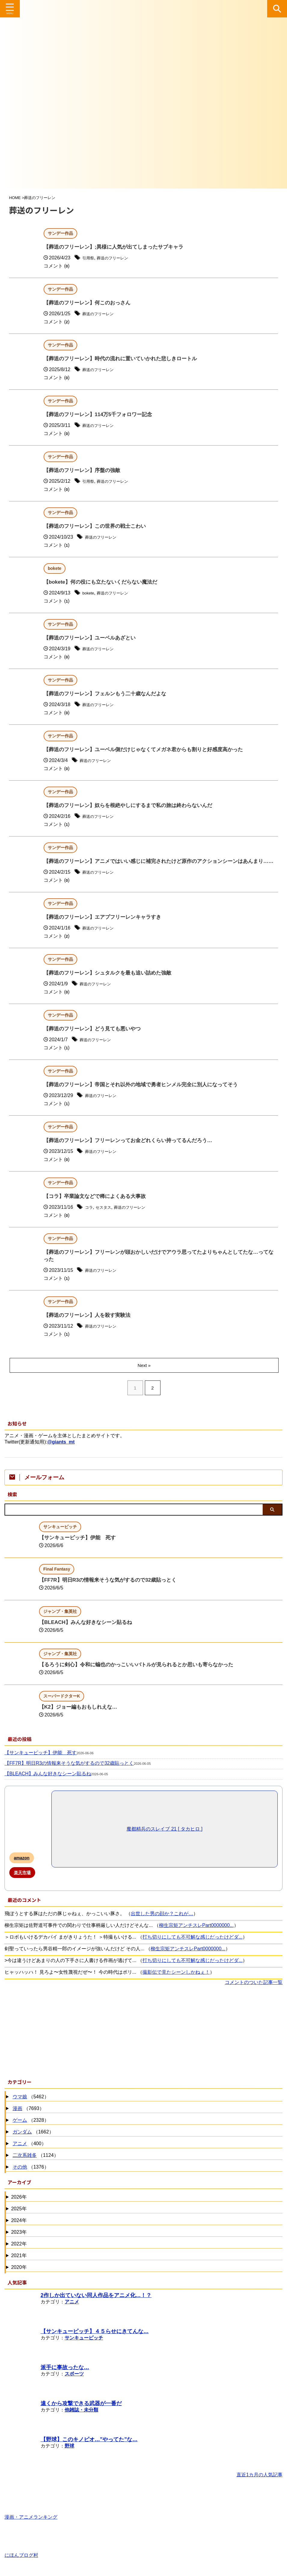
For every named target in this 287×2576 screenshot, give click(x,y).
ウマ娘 (20, 2105)
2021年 (19, 2263)
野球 (69, 2454)
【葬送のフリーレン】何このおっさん (90, 303)
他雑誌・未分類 (81, 2418)
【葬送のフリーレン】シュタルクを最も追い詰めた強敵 (111, 981)
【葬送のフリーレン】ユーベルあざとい (92, 638)
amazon (21, 1866)
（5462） (30, 2105)
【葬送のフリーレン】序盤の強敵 (84, 471)
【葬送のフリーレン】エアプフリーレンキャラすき (106, 925)
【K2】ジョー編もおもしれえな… (80, 1715)
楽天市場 (22, 1881)
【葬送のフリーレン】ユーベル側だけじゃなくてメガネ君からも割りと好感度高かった (149, 750)
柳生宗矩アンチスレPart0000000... (196, 1933)
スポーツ (74, 2382)
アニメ (20, 2151)
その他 (20, 2175)
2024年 (19, 2228)
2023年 (19, 2240)
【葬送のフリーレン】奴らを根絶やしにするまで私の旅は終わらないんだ (133, 806)
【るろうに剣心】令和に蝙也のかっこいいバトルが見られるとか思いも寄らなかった (142, 1673)
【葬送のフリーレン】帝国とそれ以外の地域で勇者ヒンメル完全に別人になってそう (146, 1093)
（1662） (32, 2140)
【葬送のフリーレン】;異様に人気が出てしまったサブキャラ (117, 247)
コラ (90, 1215)
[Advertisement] (140, 2039)
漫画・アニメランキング (31, 2522)
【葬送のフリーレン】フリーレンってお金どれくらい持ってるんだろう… (133, 1149)
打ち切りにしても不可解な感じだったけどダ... (192, 1945)
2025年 (19, 2217)
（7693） (27, 2117)
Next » (144, 1373)
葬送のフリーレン (118, 258)
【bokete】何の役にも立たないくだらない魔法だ (104, 582)
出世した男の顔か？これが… (162, 1921)
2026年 (19, 2205)
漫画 (17, 2116)
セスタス (107, 1215)
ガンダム (22, 2140)
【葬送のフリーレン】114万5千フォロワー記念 (101, 415)
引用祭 (89, 258)
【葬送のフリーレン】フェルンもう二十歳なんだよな (108, 694)
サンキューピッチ (84, 2346)
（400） (28, 2152)
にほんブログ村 (21, 2560)
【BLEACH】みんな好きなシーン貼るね (88, 1631)
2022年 (19, 2252)
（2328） (30, 2128)
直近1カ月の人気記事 (259, 2483)
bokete (89, 593)
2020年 (19, 2275)
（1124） (35, 2164)
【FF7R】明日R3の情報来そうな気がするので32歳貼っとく (112, 1588)
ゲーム (20, 2128)
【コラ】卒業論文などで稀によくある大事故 (98, 1205)
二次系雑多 (25, 2163)
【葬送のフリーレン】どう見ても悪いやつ (95, 1037)
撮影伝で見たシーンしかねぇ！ (176, 1980)
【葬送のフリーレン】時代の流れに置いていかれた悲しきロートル (125, 359)
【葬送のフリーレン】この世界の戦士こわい (98, 527)
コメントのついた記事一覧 (253, 1990)
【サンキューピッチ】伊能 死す (79, 1546)
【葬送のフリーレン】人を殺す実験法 (90, 1324)
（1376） (30, 2175)
